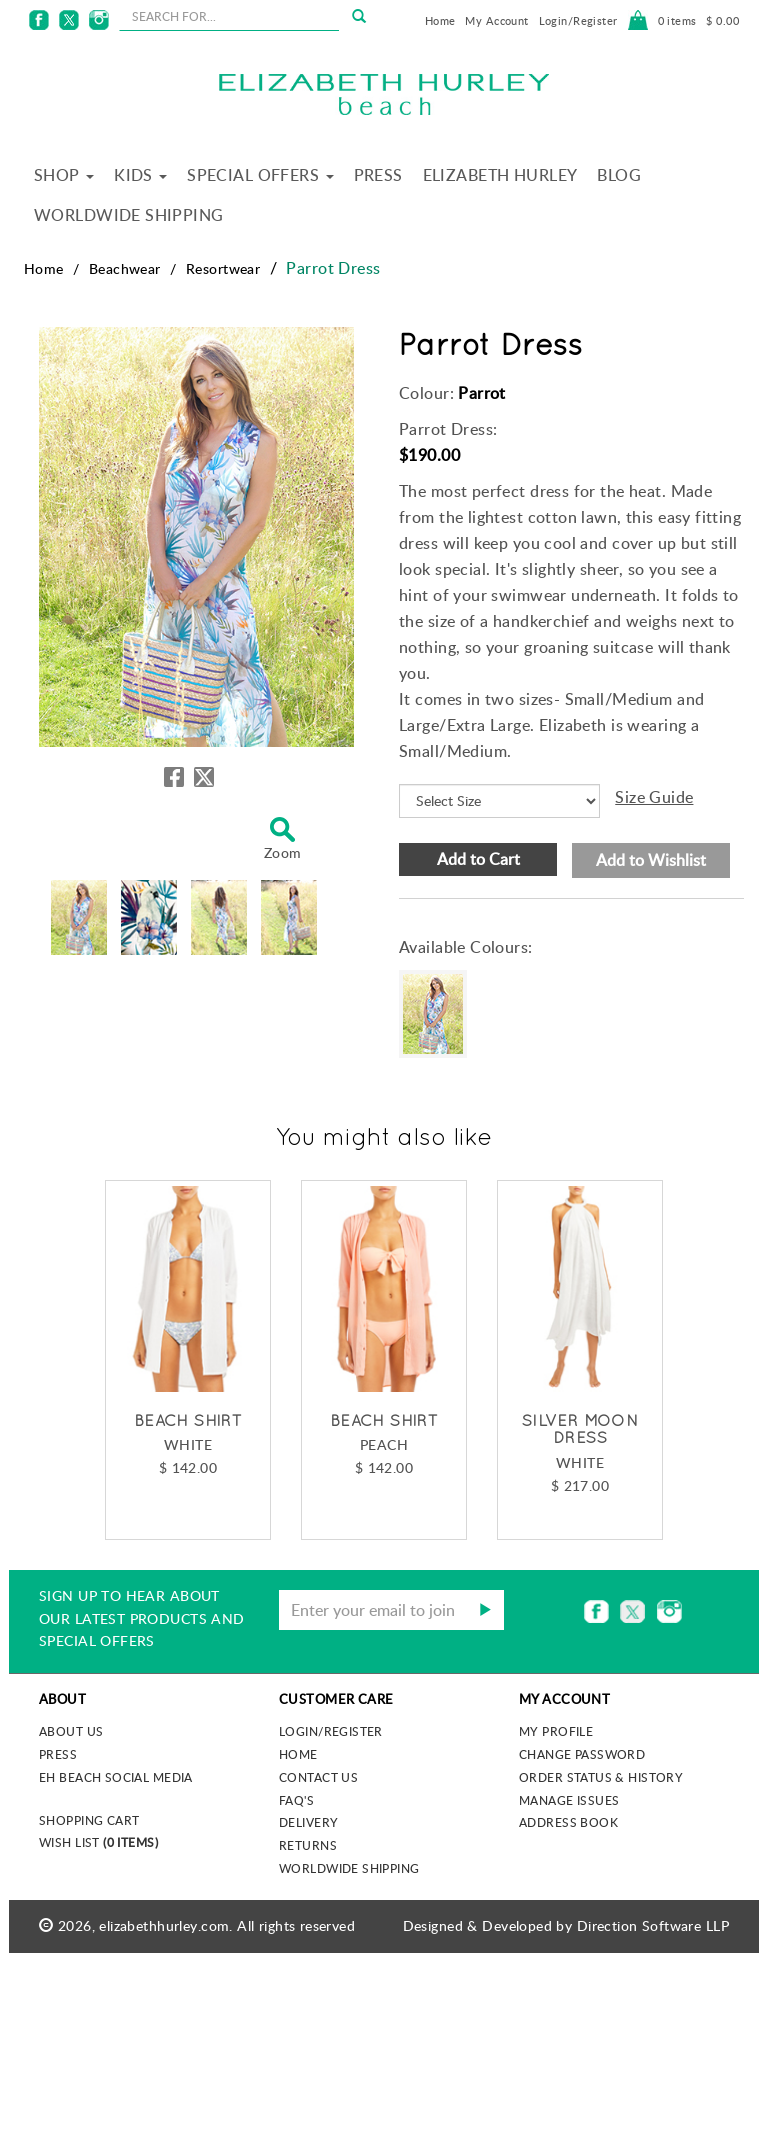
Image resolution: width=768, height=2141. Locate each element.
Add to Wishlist (651, 860)
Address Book (568, 1822)
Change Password (582, 1754)
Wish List (98, 1842)
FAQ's (296, 1800)
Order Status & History (601, 1777)
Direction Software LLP (653, 1925)
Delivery (308, 1822)
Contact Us (318, 1777)
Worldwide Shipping (129, 215)
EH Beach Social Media (116, 1777)
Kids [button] (140, 175)
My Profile (556, 1731)
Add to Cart (478, 859)
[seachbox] (229, 16)
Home (440, 20)
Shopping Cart (89, 1820)
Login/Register (578, 20)
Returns (308, 1845)
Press (378, 175)
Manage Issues (569, 1800)
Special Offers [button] (260, 175)
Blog (619, 175)
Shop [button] (64, 175)
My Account (496, 20)
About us (71, 1731)
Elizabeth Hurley (500, 175)
